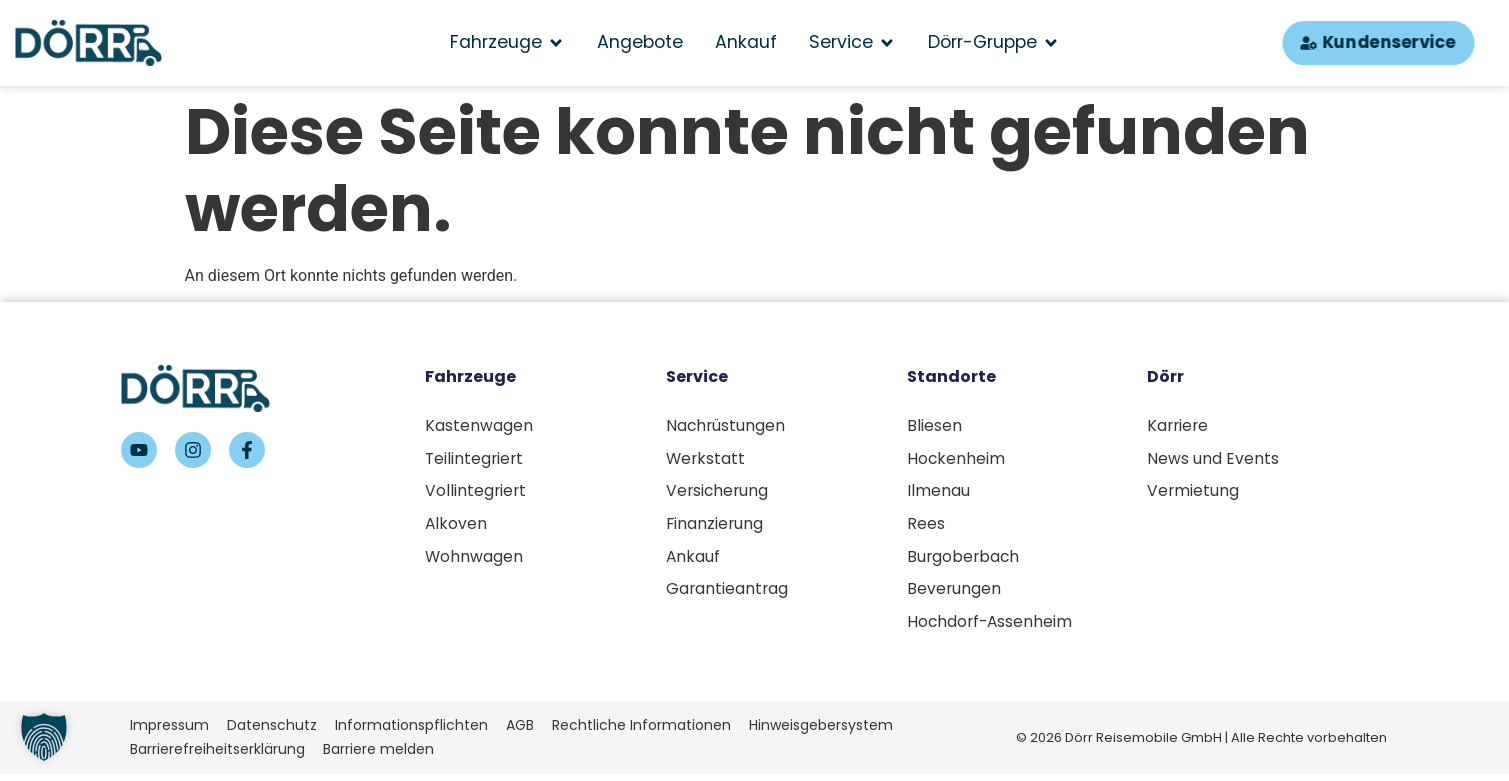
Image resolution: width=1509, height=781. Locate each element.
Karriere (1179, 425)
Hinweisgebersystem (821, 732)
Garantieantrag (728, 593)
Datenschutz (272, 732)
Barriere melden (378, 756)
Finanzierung (715, 526)
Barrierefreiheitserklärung (217, 756)
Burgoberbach (964, 560)
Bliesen (934, 425)
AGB (520, 732)
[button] (44, 737)
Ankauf (693, 560)
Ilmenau (938, 492)
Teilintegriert (475, 459)
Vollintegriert (476, 492)
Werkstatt (706, 459)
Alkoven (456, 526)
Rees (926, 526)
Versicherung (718, 492)
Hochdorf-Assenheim (991, 627)
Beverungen (954, 593)
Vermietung (1193, 492)
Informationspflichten (411, 732)
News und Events (1213, 459)
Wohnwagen (474, 560)
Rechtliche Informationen (641, 732)
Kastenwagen (479, 425)
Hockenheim (956, 459)
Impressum (169, 732)
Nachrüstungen (726, 425)
